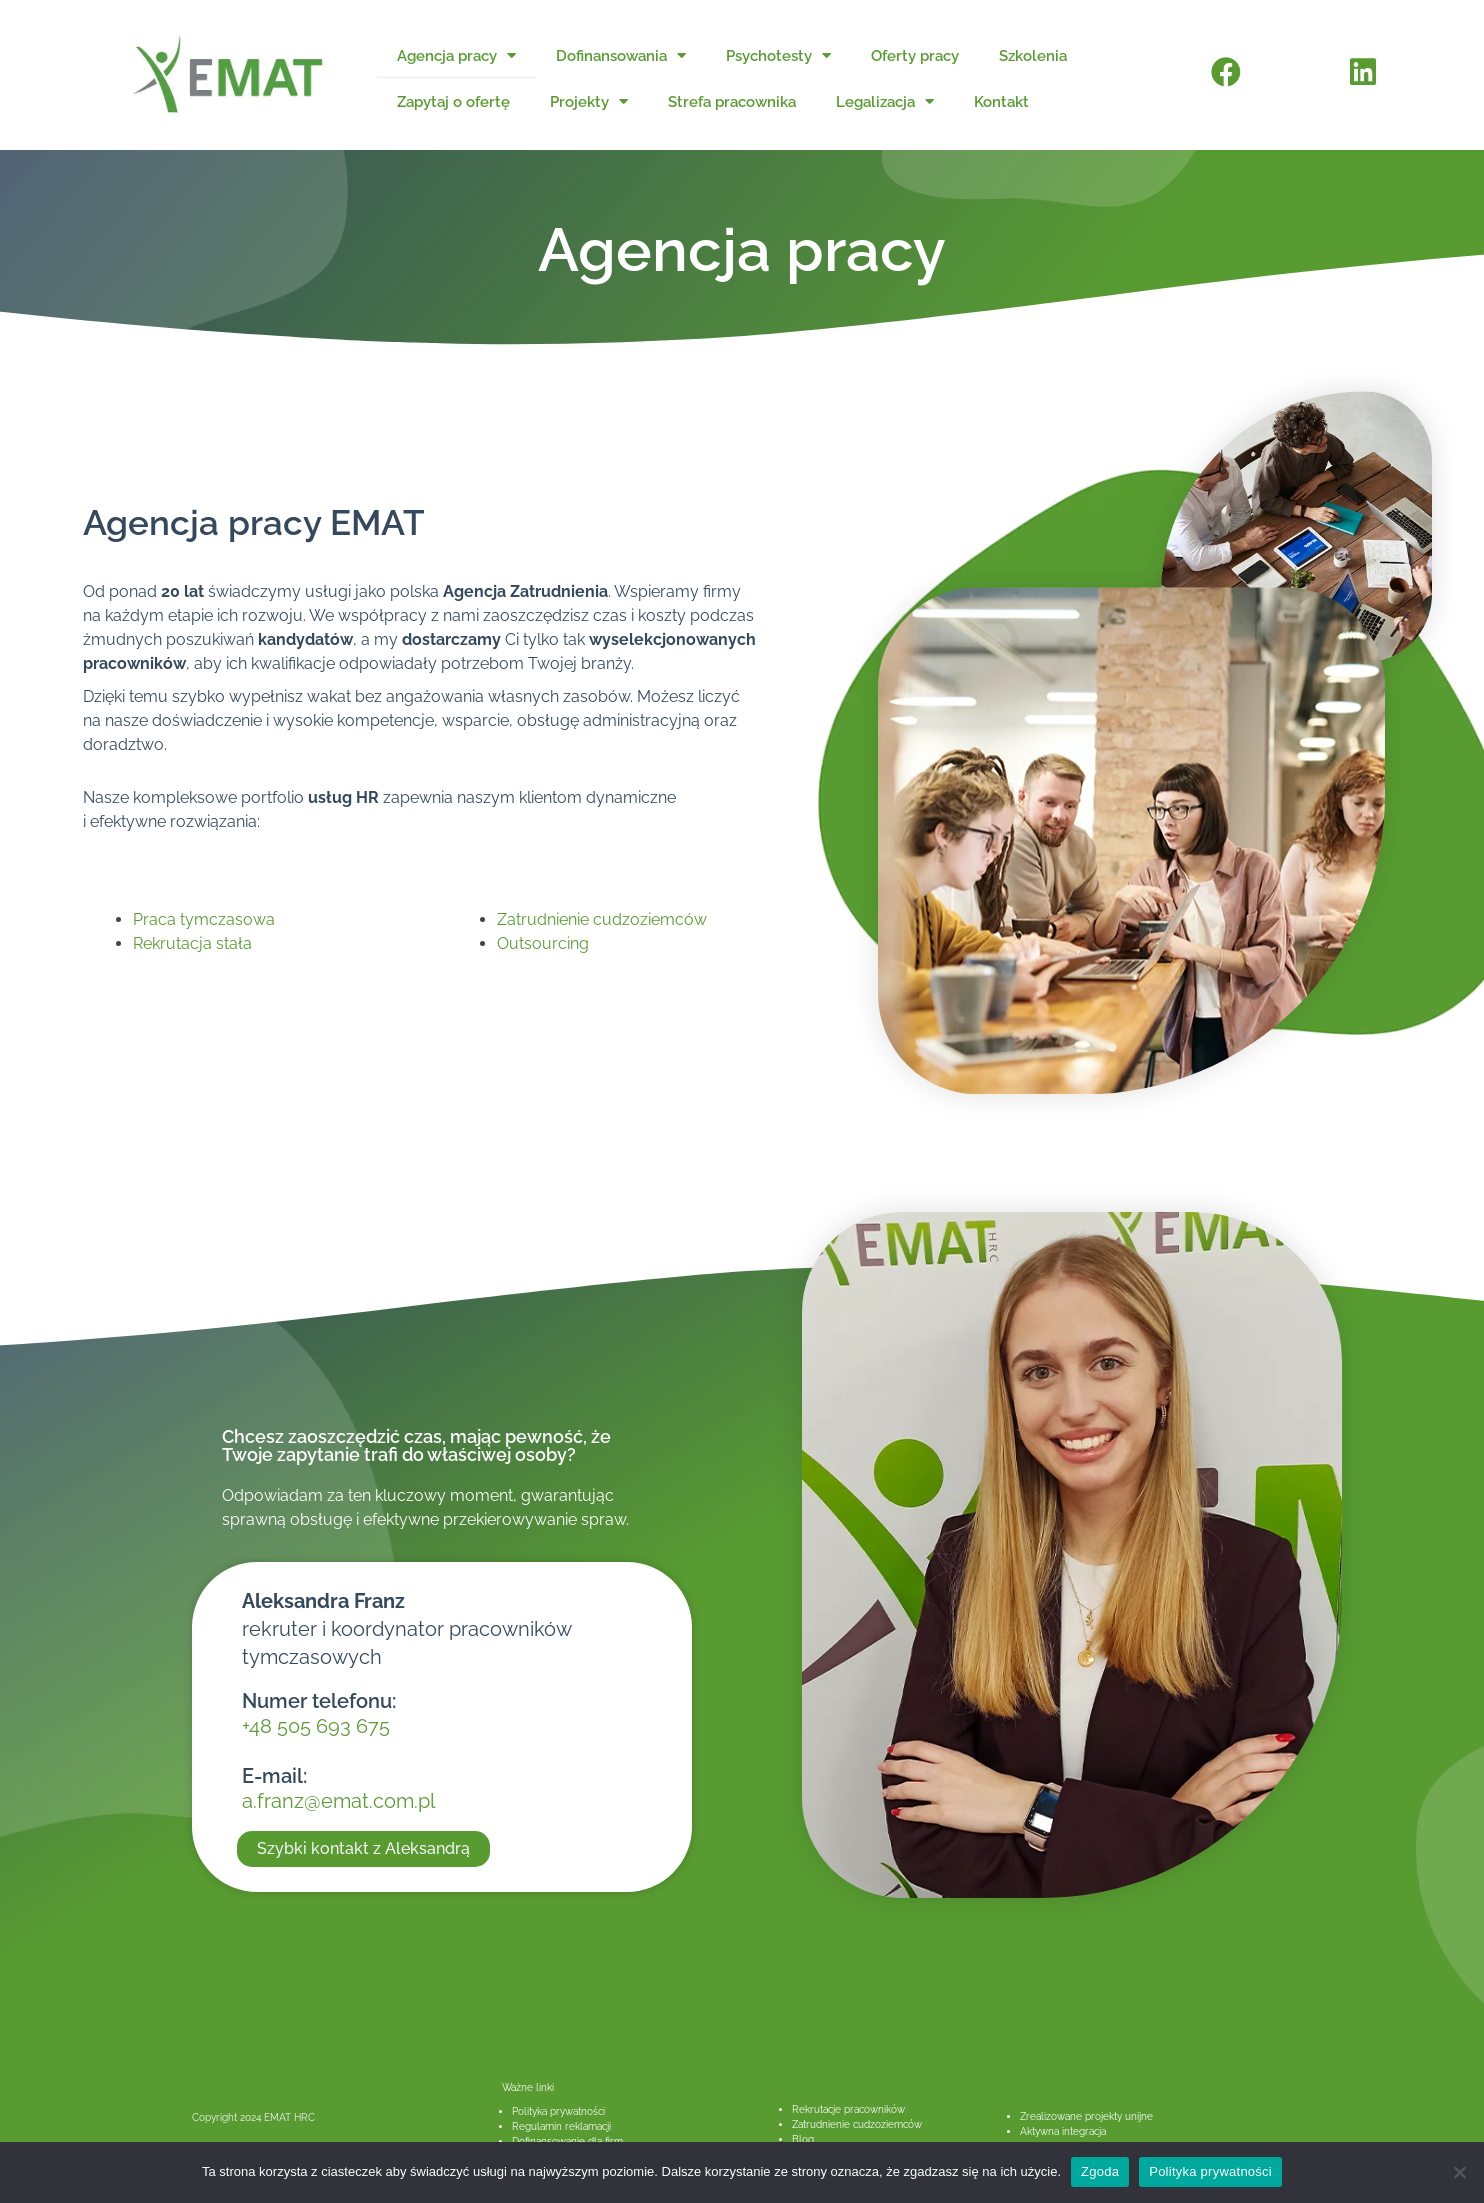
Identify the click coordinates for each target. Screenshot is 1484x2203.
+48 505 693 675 (316, 1726)
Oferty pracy (915, 56)
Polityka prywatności (558, 2111)
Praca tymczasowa (204, 919)
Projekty (589, 101)
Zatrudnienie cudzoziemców (602, 919)
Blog (803, 2139)
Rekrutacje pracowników (848, 2109)
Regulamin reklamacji (561, 2126)
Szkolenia (1033, 56)
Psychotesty (778, 55)
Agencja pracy (456, 55)
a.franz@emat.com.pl (338, 1801)
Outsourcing (543, 943)
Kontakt (1001, 102)
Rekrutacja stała (192, 943)
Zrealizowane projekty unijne (1086, 2116)
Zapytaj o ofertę (453, 102)
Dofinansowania (621, 55)
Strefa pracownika (732, 102)
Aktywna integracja (1063, 2131)
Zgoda (1100, 2171)
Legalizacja (885, 101)
